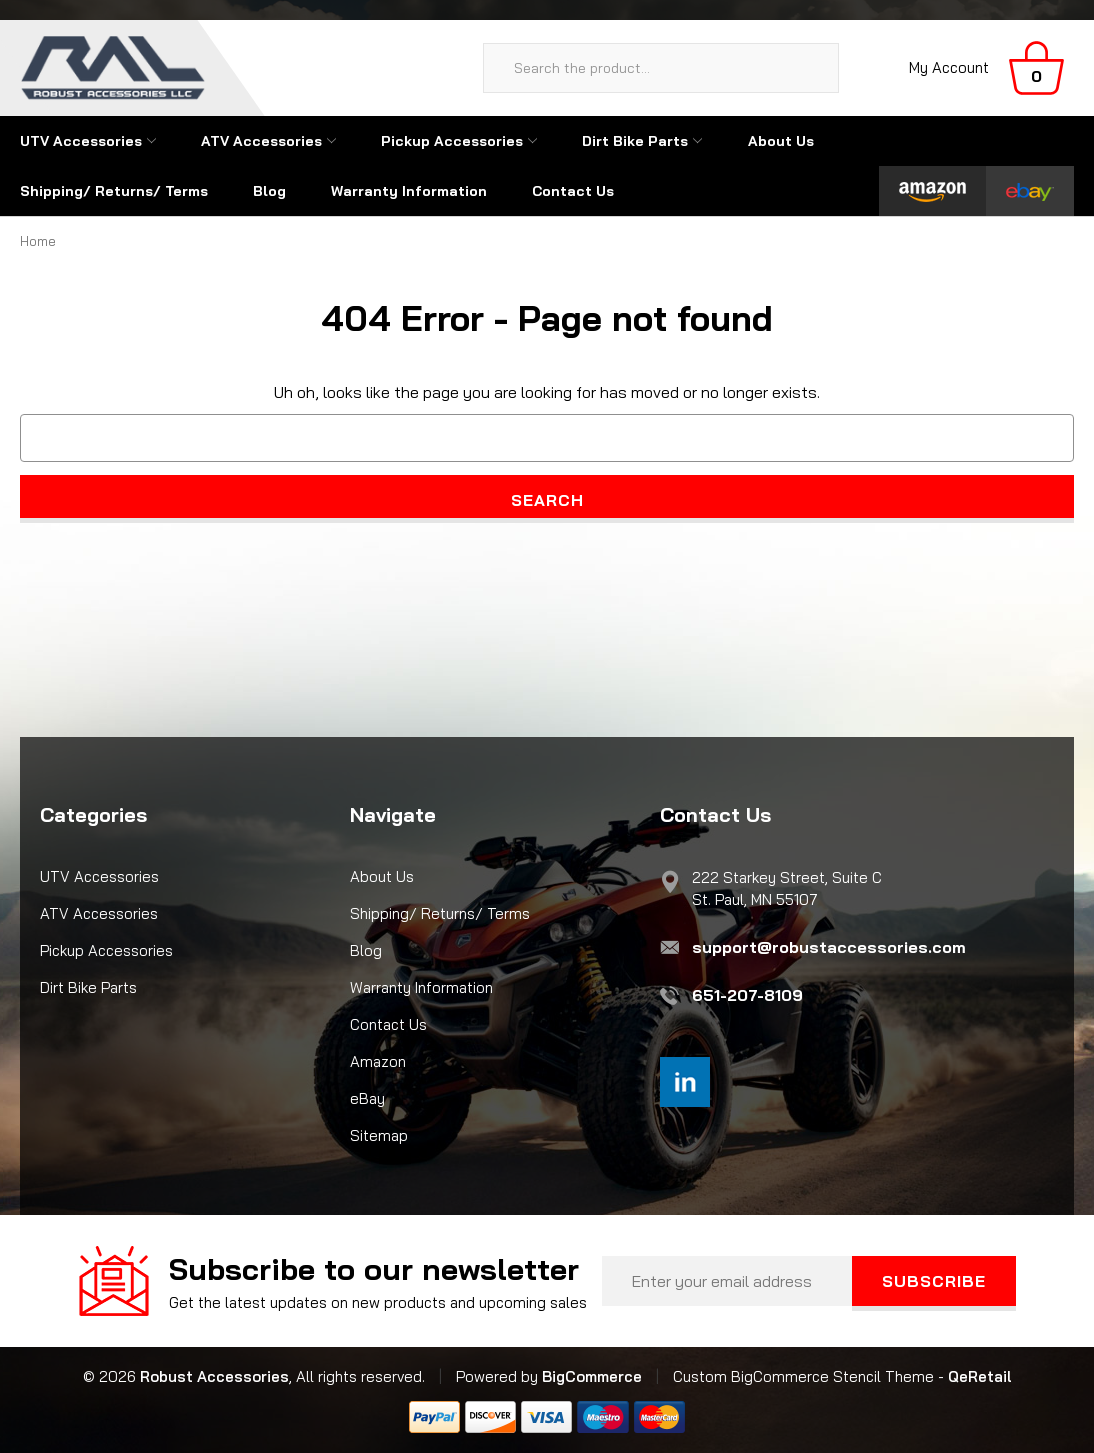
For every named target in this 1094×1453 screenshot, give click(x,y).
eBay (367, 1098)
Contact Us (573, 191)
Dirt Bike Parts (642, 141)
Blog (269, 191)
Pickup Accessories (459, 141)
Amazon (378, 1061)
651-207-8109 (747, 995)
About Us (781, 141)
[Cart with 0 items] (1036, 68)
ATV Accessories (268, 141)
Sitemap (379, 1135)
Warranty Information (409, 191)
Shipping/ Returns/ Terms (114, 191)
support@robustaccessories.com (829, 947)
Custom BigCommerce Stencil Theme (803, 1376)
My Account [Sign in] (949, 67)
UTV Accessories (88, 141)
